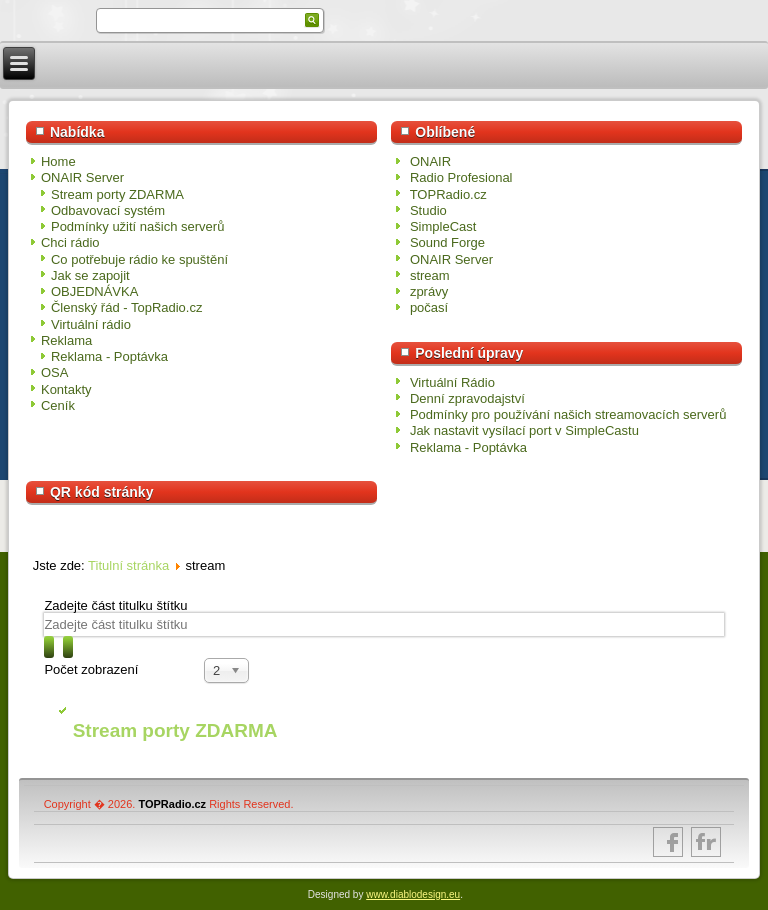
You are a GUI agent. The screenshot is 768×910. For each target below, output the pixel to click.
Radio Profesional (461, 177)
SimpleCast (443, 226)
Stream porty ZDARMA (117, 194)
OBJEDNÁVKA (94, 291)
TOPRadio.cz (448, 194)
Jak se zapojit (90, 275)
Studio (428, 210)
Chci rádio (70, 242)
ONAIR (430, 161)
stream (430, 275)
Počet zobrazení (91, 669)
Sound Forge (447, 242)
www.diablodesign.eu (413, 894)
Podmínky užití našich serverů (137, 226)
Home (58, 161)
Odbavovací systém (108, 210)
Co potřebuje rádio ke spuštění (139, 259)
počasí (429, 307)
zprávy (429, 291)
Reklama (66, 340)
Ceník (58, 405)
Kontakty (66, 389)
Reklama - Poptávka (109, 356)
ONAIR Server (82, 177)
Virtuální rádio (91, 324)
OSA (54, 372)
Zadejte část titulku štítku (117, 605)
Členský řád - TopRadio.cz (127, 307)
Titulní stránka (128, 565)
